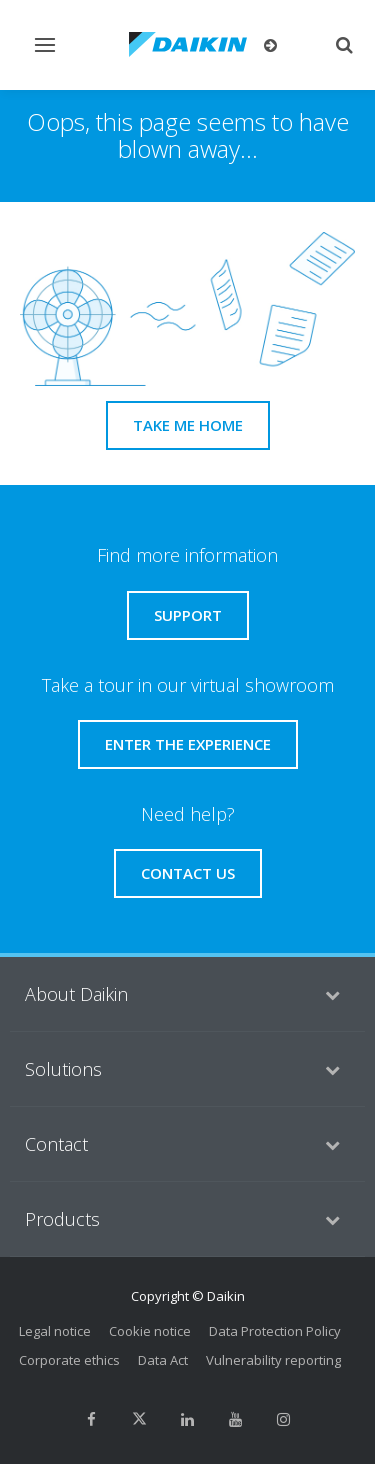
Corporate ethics (69, 1360)
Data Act (163, 1360)
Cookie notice (150, 1331)
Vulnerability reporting (273, 1360)
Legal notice (55, 1331)
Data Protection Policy (275, 1331)
